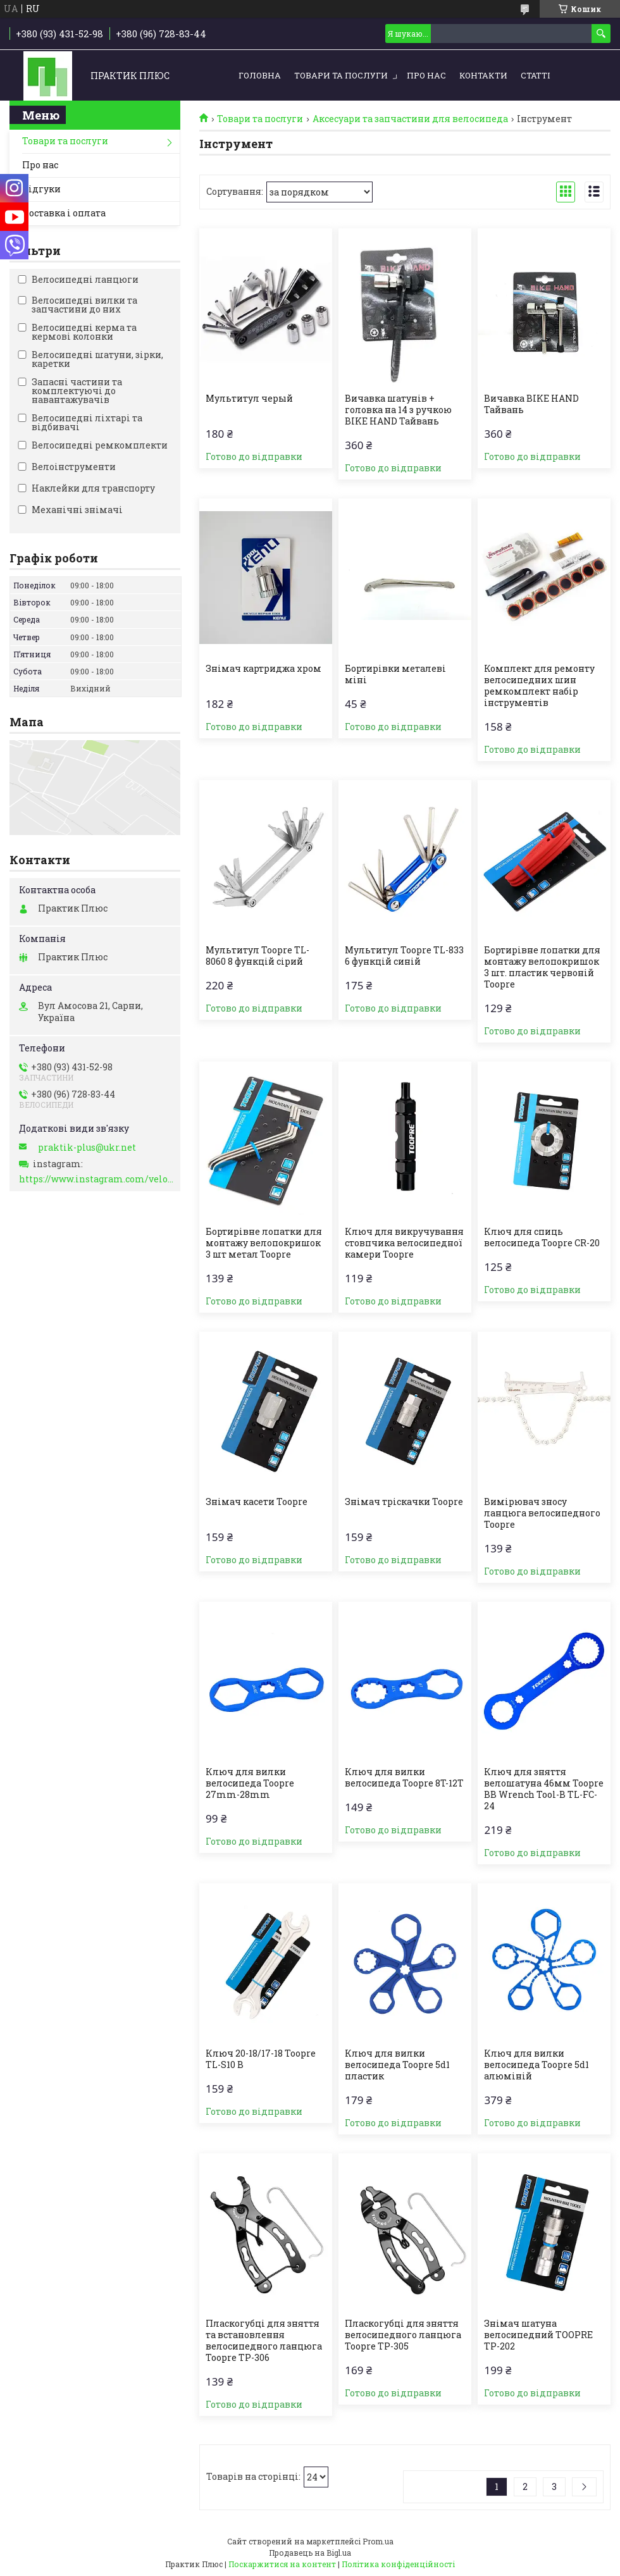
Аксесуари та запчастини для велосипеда (410, 119)
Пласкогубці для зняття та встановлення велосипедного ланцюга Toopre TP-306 (264, 2340)
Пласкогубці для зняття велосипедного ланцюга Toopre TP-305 (403, 2335)
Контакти (483, 75)
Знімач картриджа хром (263, 668)
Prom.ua (378, 2541)
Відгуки (41, 189)
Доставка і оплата (64, 213)
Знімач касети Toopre (256, 1502)
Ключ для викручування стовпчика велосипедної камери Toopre (404, 1243)
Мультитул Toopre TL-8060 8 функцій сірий (257, 955)
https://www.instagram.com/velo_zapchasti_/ (96, 1179)
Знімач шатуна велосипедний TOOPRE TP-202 (538, 2335)
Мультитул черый (249, 398)
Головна (260, 75)
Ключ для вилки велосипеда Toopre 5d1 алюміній (536, 2065)
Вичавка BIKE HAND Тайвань (531, 404)
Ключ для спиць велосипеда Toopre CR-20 (542, 1237)
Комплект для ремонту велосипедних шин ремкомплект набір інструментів (539, 686)
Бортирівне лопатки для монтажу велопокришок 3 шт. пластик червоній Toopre (542, 967)
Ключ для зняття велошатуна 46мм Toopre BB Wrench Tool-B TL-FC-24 (544, 1789)
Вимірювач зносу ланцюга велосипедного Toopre (542, 1513)
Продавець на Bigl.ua (310, 2553)
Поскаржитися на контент (282, 2564)
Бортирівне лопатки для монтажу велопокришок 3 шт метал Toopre (264, 1243)
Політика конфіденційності (398, 2564)
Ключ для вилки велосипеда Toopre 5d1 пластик (397, 2065)
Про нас (426, 75)
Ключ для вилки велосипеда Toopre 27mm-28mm (250, 1783)
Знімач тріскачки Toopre (404, 1502)
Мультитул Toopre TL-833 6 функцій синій (404, 955)
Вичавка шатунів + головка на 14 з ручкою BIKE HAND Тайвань (398, 410)
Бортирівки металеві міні (395, 674)
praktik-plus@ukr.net (87, 1147)
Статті (535, 75)
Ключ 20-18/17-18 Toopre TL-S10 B (261, 2059)
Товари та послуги (341, 75)
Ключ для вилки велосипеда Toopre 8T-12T (404, 1777)
